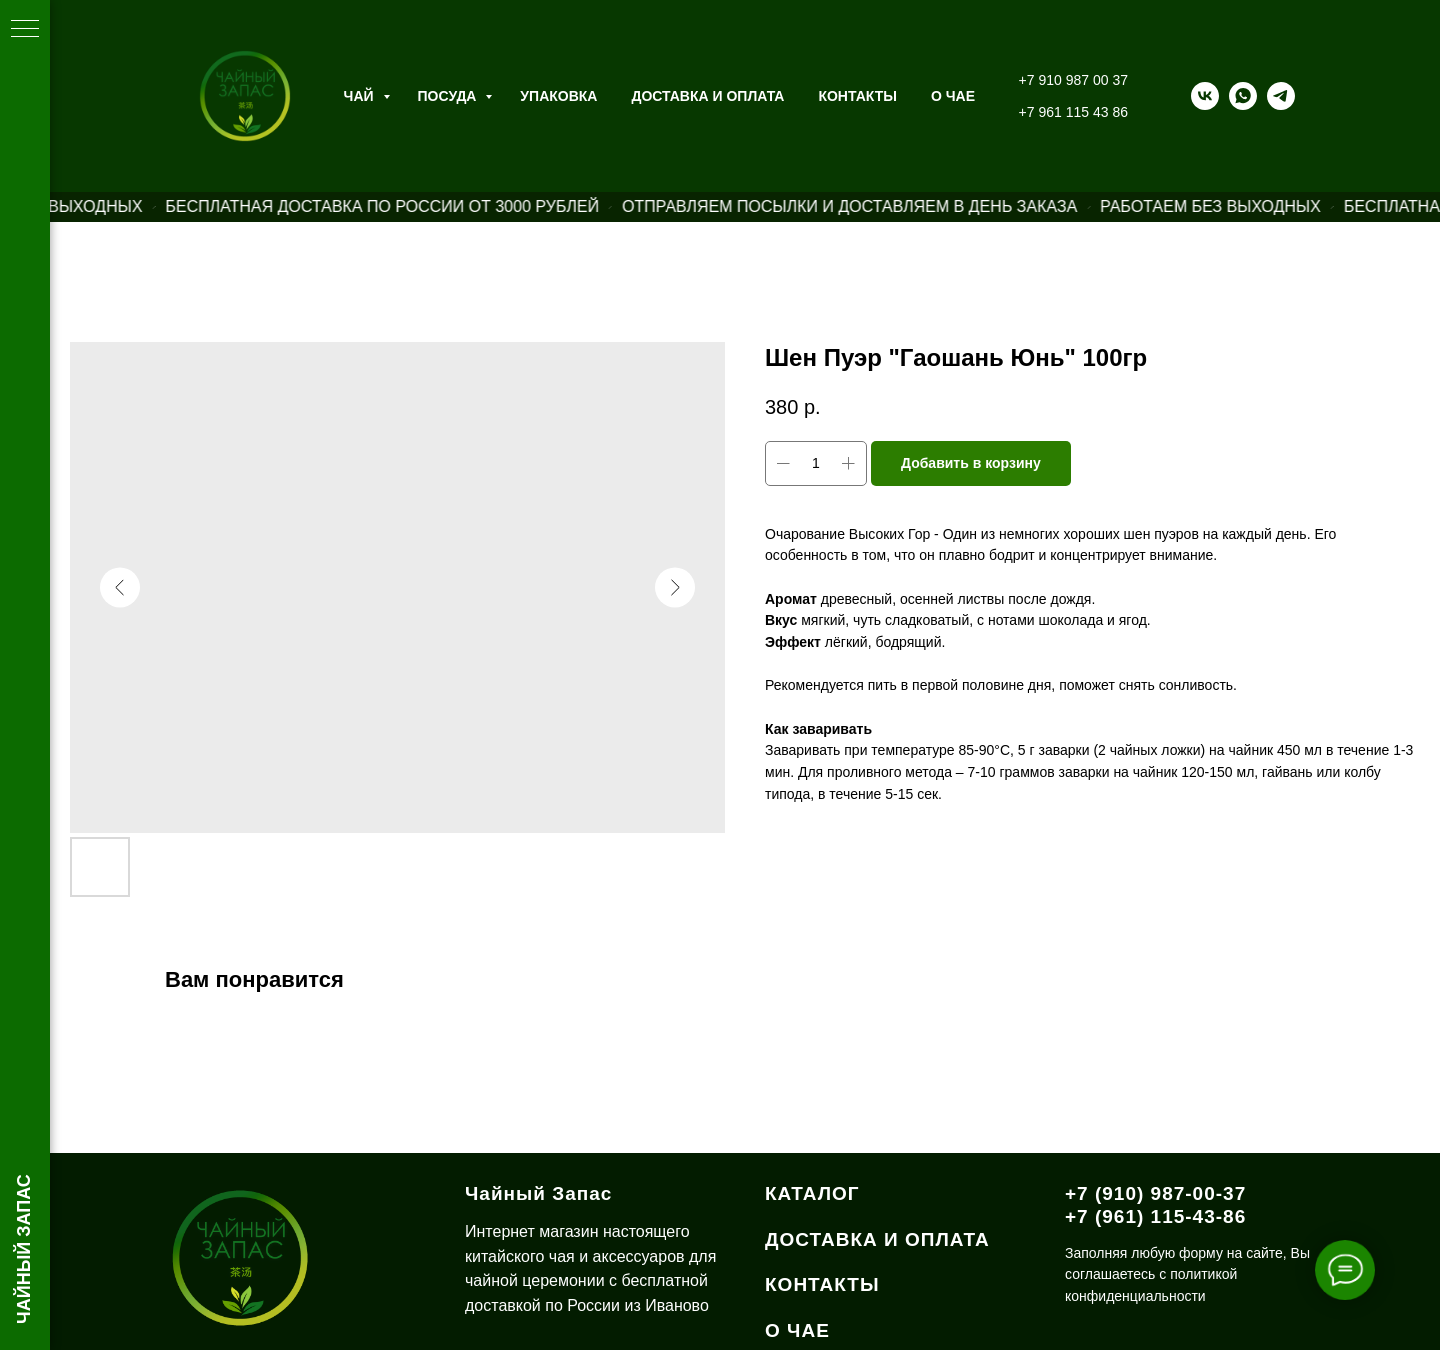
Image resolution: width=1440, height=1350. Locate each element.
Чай (361, 96)
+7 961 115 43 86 (1073, 112)
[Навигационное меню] (25, 30)
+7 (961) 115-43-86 (1155, 1216)
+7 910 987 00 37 (1073, 80)
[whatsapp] (1243, 96)
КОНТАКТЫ (822, 1284)
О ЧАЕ (953, 96)
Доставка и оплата (707, 96)
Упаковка (558, 96)
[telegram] (1281, 96)
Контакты (857, 96)
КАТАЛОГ (812, 1193)
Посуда (449, 96)
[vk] (1205, 96)
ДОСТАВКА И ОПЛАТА (877, 1239)
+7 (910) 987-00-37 (1155, 1193)
